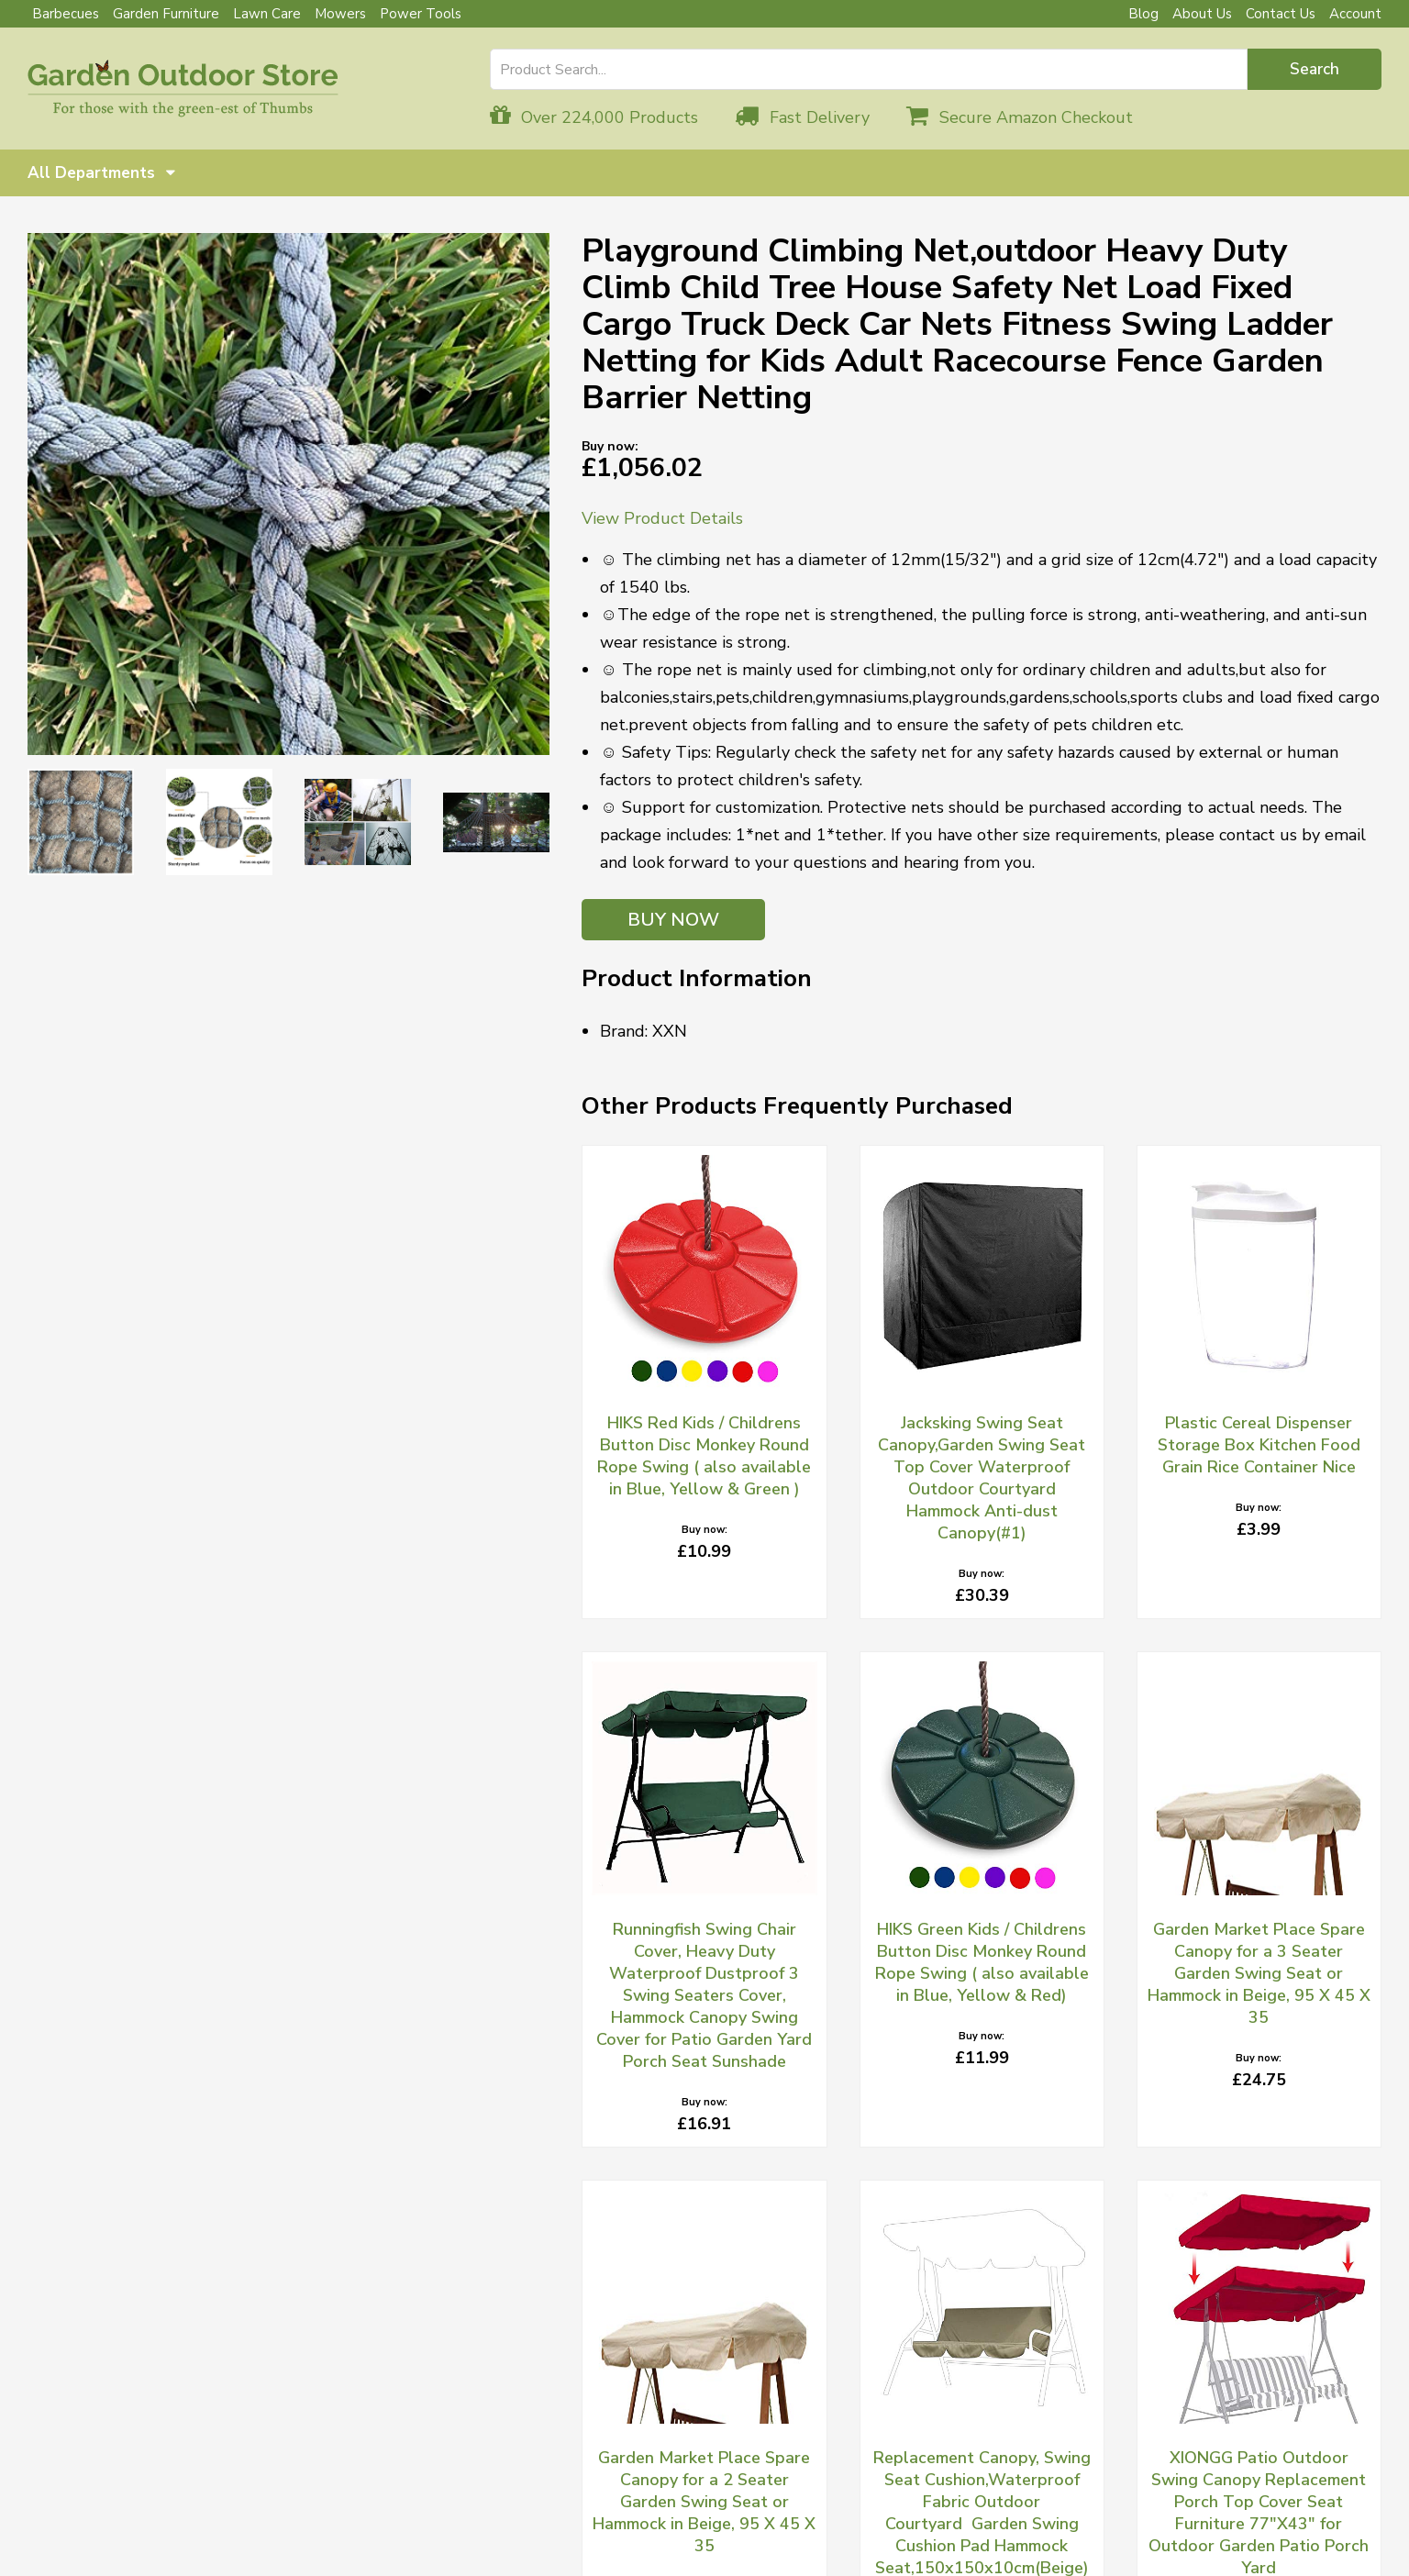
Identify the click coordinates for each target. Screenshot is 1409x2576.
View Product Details (662, 518)
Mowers (340, 14)
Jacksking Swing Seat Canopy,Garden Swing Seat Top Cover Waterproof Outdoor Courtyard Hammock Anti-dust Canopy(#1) (981, 1478)
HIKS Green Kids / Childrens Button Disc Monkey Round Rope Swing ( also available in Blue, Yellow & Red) (982, 1962)
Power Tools (420, 14)
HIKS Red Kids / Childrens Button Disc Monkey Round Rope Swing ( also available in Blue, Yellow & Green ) (704, 1456)
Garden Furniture (166, 14)
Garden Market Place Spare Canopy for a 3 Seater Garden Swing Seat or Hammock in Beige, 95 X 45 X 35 (1259, 1973)
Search (1314, 69)
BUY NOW (673, 919)
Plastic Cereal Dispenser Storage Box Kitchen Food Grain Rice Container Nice (1259, 1445)
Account (1355, 14)
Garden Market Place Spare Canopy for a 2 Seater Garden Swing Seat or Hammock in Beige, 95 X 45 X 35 (704, 2502)
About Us (1202, 14)
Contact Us (1280, 14)
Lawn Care (267, 14)
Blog (1143, 14)
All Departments (101, 172)
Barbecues (65, 14)
